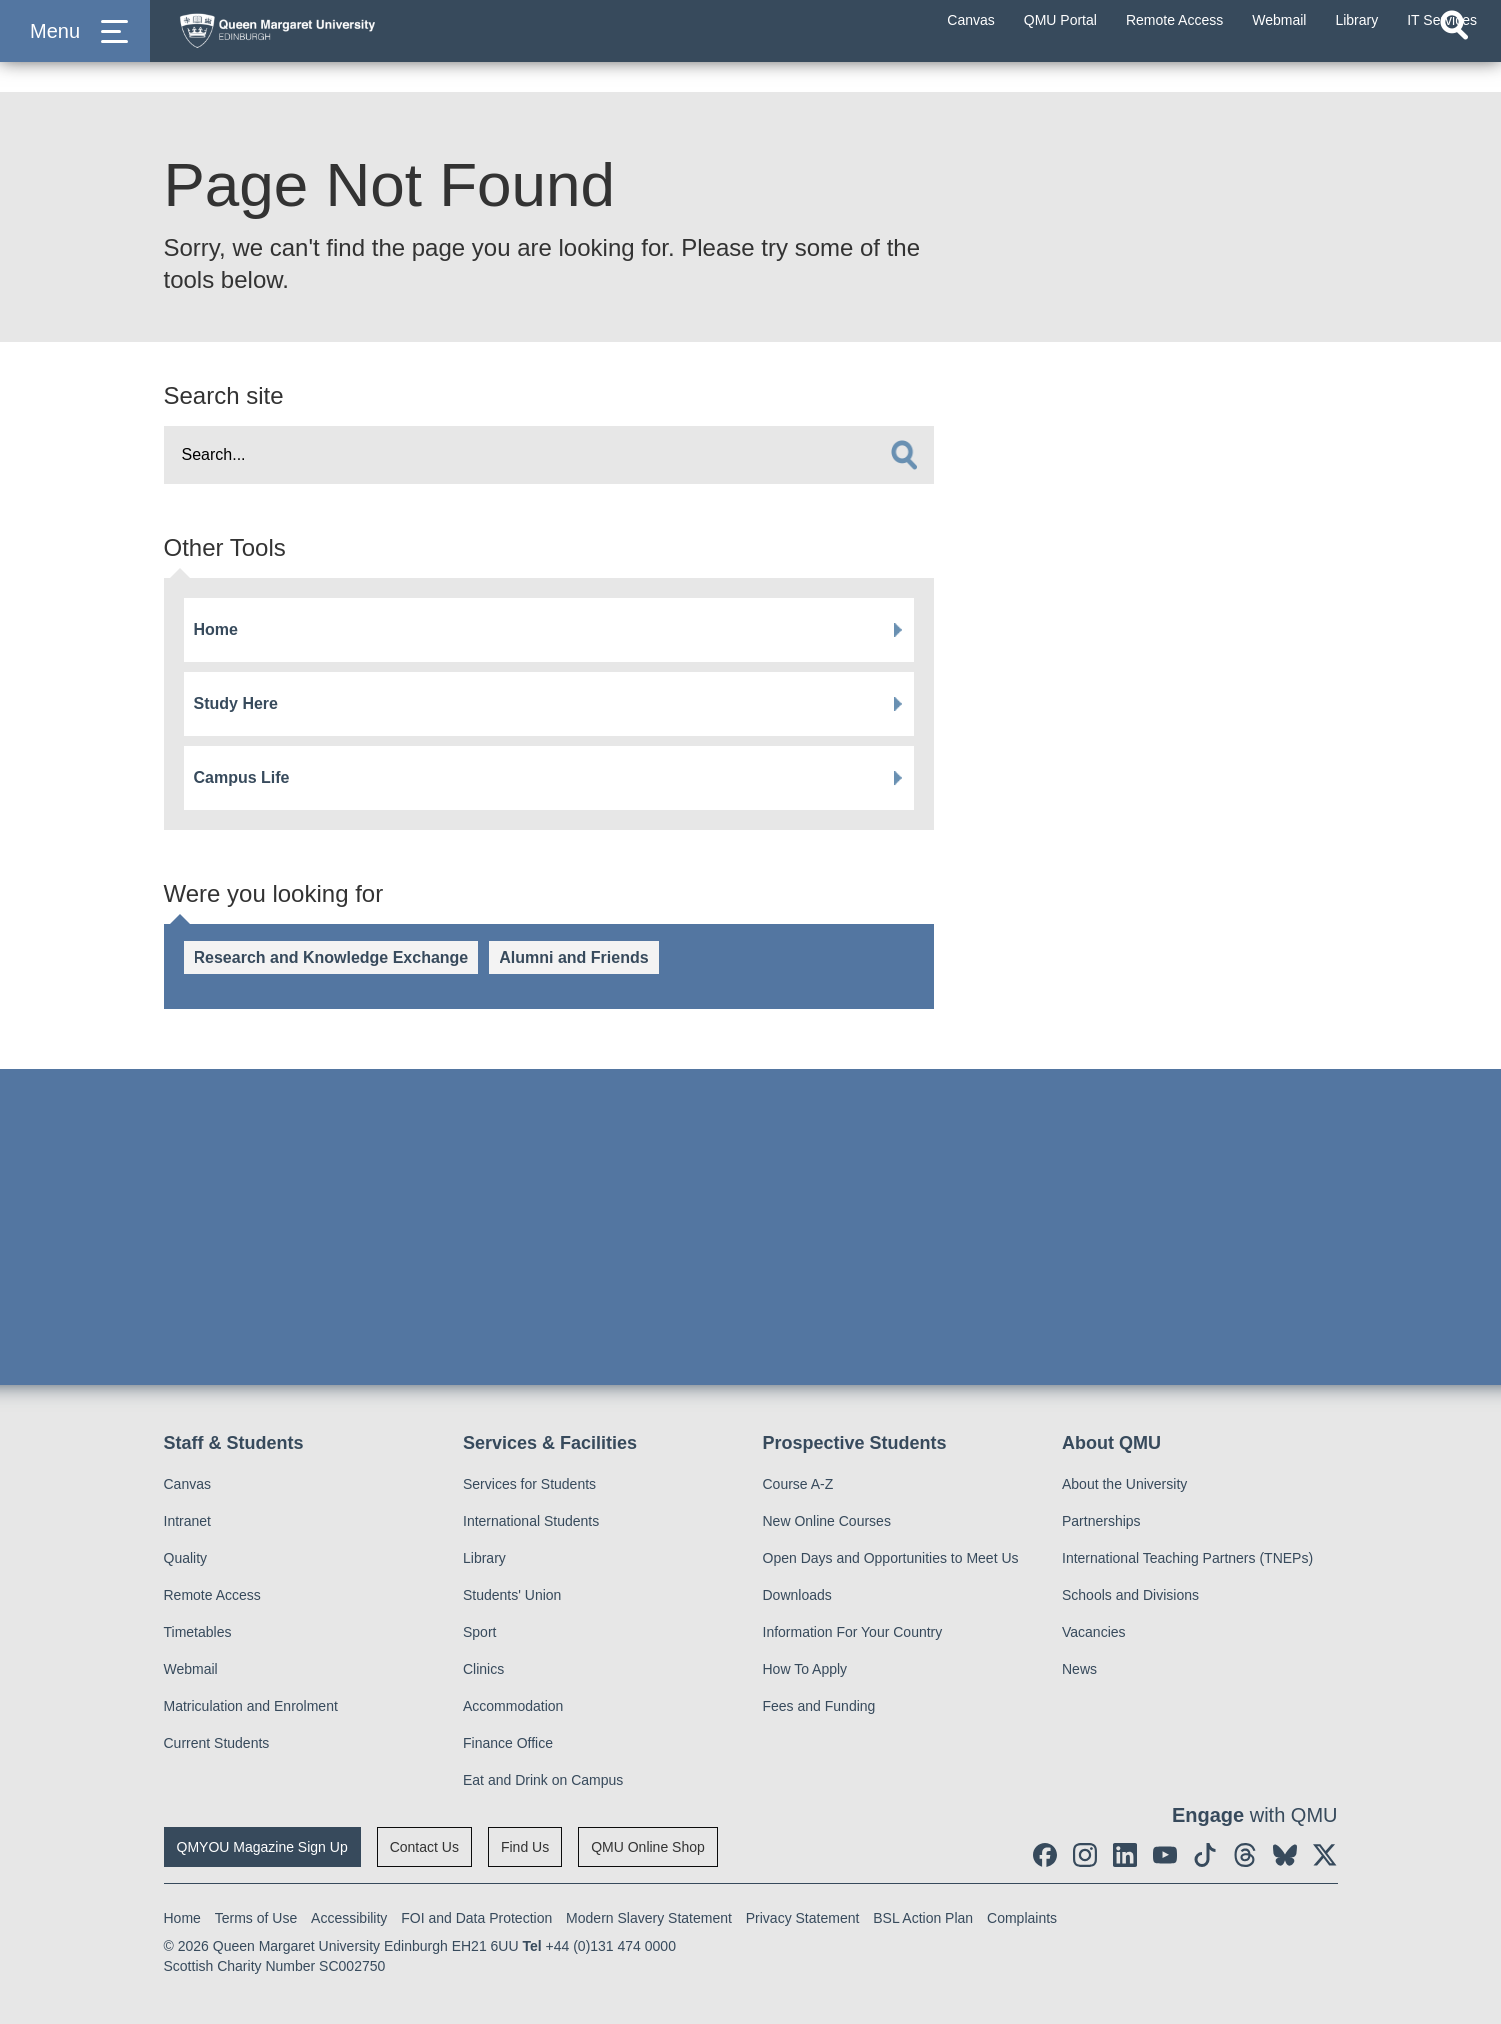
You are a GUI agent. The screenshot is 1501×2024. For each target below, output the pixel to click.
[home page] (361, 46)
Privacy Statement (803, 1918)
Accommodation (513, 1706)
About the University (1124, 1484)
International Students (531, 1521)
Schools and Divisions (1130, 1595)
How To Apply (805, 1669)
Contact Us (424, 1847)
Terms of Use (256, 1918)
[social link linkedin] (1125, 1855)
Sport (479, 1632)
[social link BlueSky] (1285, 1855)
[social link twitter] (1325, 1855)
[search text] (549, 455)
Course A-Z (798, 1484)
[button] (75, 51)
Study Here (236, 703)
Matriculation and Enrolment (251, 1706)
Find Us (525, 1847)
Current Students (217, 1743)
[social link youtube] (1165, 1855)
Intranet (187, 1521)
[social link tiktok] (1205, 1855)
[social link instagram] (1085, 1855)
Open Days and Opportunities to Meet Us (891, 1558)
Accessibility (349, 1918)
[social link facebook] (1045, 1855)
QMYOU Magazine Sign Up (262, 1847)
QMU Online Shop (648, 1847)
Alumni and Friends (573, 957)
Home (216, 629)
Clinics (483, 1669)
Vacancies (1094, 1632)
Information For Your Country (853, 1632)
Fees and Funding (819, 1706)
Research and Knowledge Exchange (331, 957)
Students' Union (512, 1595)
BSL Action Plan (923, 1918)
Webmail (191, 1669)
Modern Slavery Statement (649, 1918)
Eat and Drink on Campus (543, 1780)
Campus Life (242, 777)
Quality (186, 1558)
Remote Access (212, 1595)
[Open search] (1454, 66)
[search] (904, 455)
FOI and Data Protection (476, 1918)
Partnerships (1101, 1521)
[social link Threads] (1245, 1855)
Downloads (797, 1595)
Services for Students (529, 1484)
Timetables (198, 1632)
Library (484, 1558)
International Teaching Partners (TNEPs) (1187, 1558)
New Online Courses (827, 1521)
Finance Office (508, 1743)
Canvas (187, 1484)
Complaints (1022, 1918)
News (1079, 1669)
